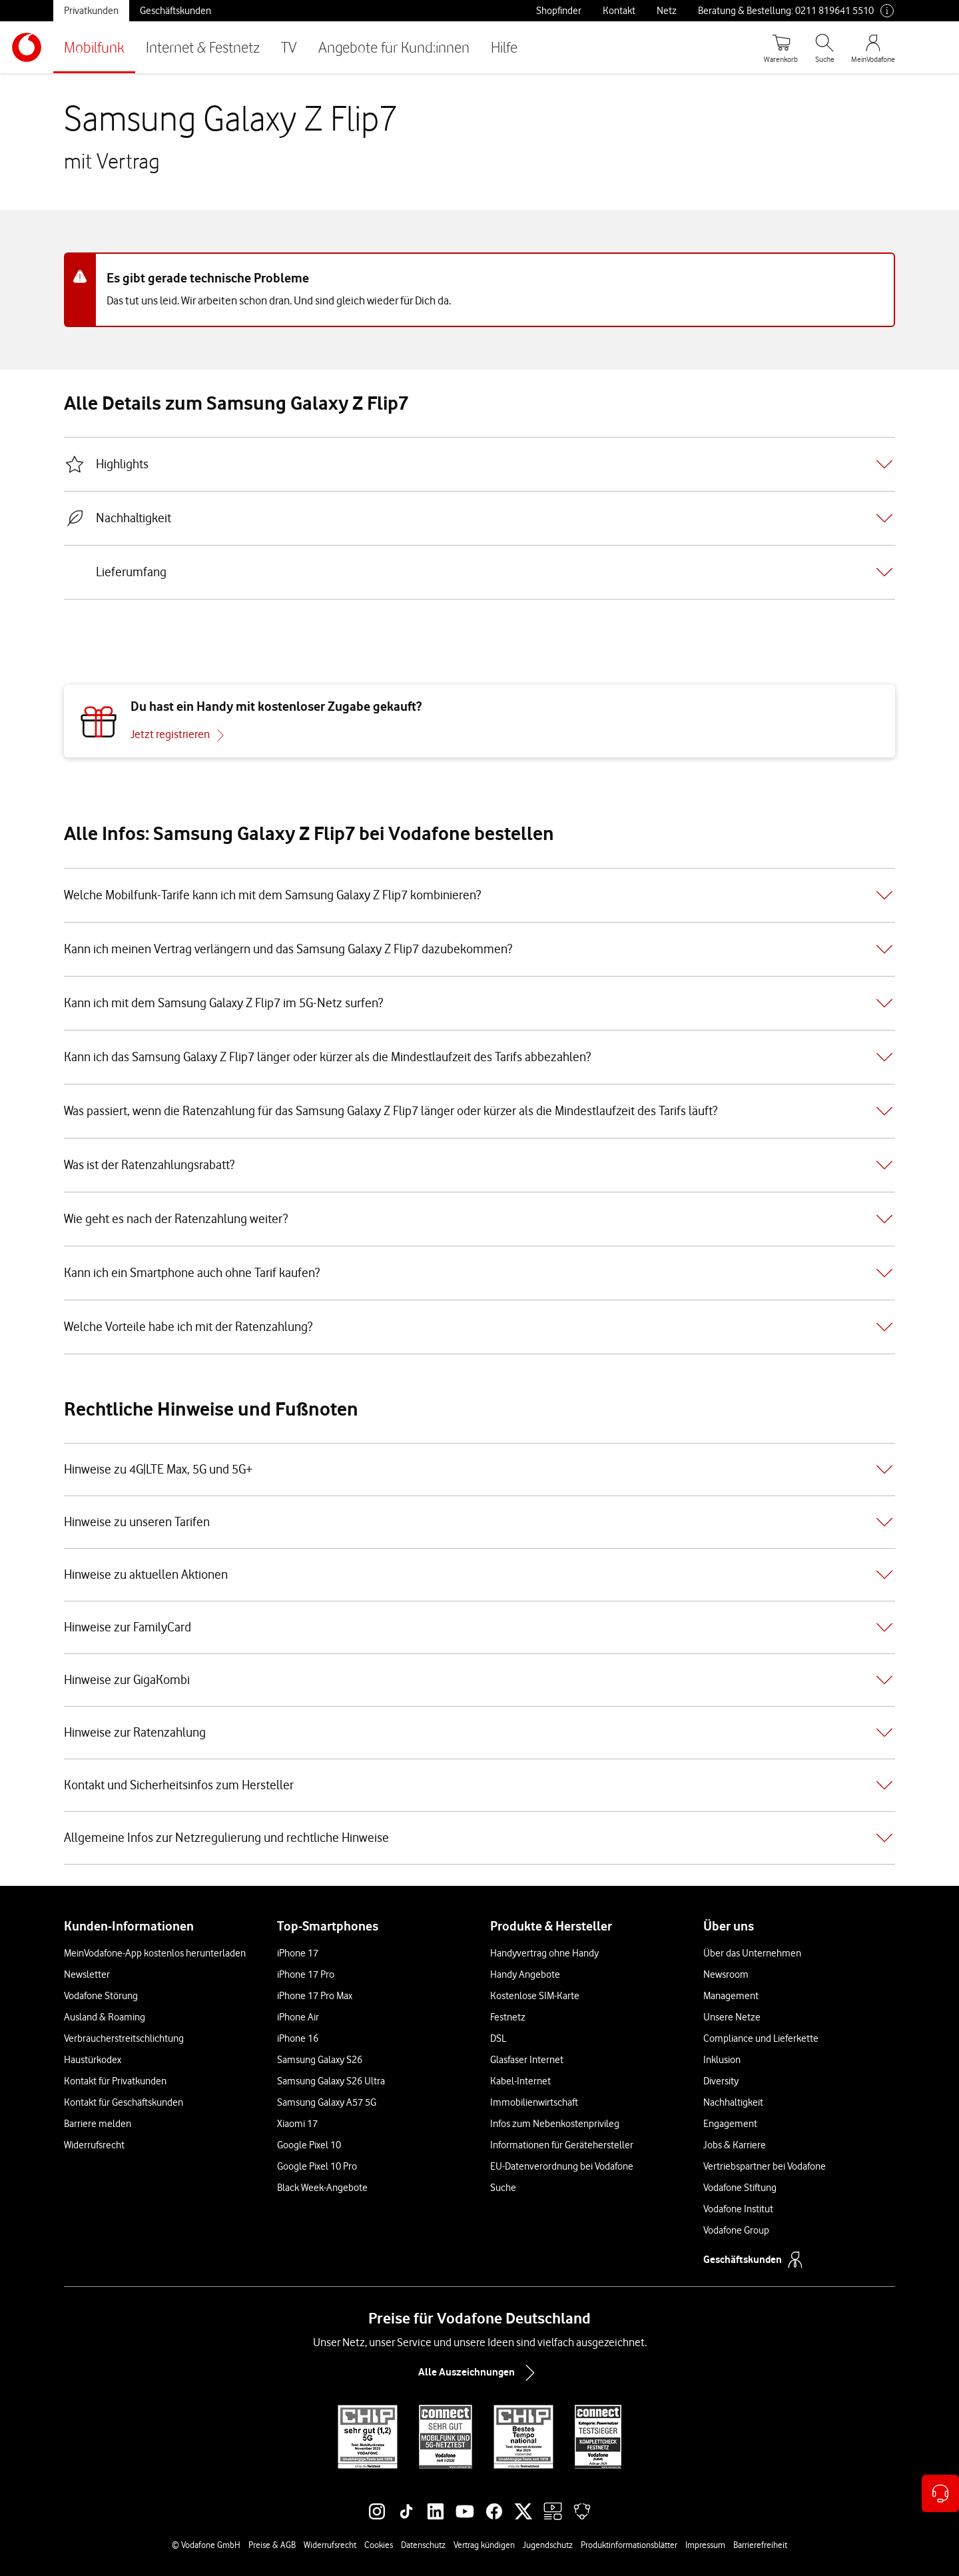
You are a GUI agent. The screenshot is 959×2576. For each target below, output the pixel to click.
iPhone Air (298, 2017)
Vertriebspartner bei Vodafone (764, 2166)
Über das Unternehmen (752, 1953)
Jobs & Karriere (734, 2145)
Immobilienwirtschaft (534, 2102)
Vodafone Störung (101, 1996)
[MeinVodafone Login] (873, 47)
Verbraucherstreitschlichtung (124, 2038)
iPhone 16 (297, 2038)
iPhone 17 (297, 1953)
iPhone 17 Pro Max (314, 1996)
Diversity (721, 2081)
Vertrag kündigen (484, 2544)
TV (289, 47)
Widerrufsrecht (94, 2145)
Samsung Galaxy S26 (319, 2060)
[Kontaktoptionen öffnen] (940, 2493)
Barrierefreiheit (760, 2544)
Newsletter (87, 1974)
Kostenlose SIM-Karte (534, 1996)
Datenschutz (423, 2544)
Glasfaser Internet (526, 2060)
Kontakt (619, 11)
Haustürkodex (92, 2060)
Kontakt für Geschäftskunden (123, 2102)
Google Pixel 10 (309, 2145)
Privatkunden (91, 11)
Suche (503, 2188)
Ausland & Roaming (104, 2017)
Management (731, 1996)
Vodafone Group (736, 2230)
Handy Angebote (525, 1974)
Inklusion (722, 2060)
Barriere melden (97, 2124)
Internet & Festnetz (203, 47)
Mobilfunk (94, 47)
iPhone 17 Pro (305, 1974)
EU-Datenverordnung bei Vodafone (561, 2166)
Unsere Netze (732, 2017)
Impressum (705, 2544)
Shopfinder (558, 11)
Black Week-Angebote (322, 2188)
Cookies (378, 2544)
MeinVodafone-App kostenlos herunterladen (155, 1953)
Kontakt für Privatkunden (115, 2081)
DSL (498, 2038)
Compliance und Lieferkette (760, 2038)
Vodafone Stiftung (740, 2188)
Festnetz (507, 2017)
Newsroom (726, 1974)
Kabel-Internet (520, 2081)
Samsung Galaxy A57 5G (326, 2102)
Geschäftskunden (175, 11)
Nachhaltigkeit (733, 2102)
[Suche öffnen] (824, 47)
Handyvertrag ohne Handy (544, 1953)
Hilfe (504, 47)
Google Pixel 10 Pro (317, 2166)
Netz (667, 11)
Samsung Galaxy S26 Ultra (331, 2081)
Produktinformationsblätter (629, 2544)
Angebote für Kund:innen (394, 47)
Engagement (730, 2124)
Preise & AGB (272, 2544)
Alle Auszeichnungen (479, 2372)
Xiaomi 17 (297, 2124)
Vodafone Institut (738, 2209)
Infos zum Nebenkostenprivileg (554, 2124)
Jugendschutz (548, 2544)
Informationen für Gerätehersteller (561, 2145)
